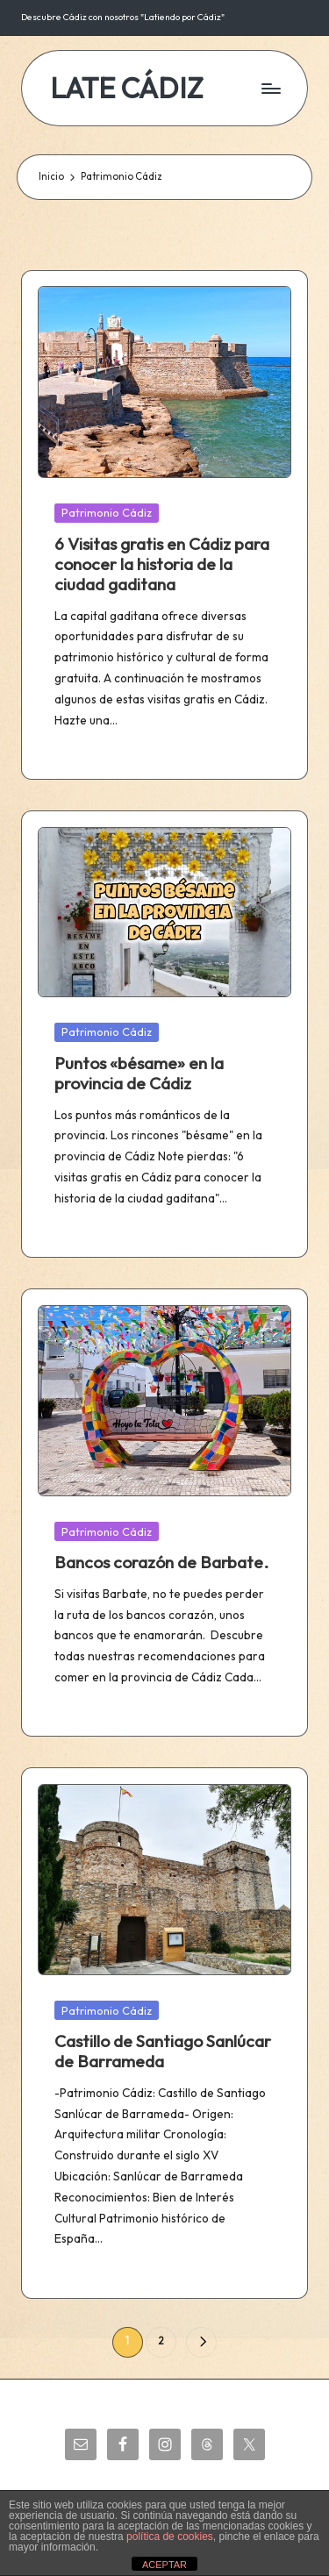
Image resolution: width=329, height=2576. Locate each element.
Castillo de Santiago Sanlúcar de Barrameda (162, 2051)
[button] (201, 2342)
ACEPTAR (164, 2564)
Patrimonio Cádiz (106, 512)
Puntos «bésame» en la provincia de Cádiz (139, 1073)
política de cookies (169, 2536)
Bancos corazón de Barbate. (161, 1562)
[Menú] (270, 88)
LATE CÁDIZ (127, 88)
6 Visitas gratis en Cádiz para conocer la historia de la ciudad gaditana (161, 564)
